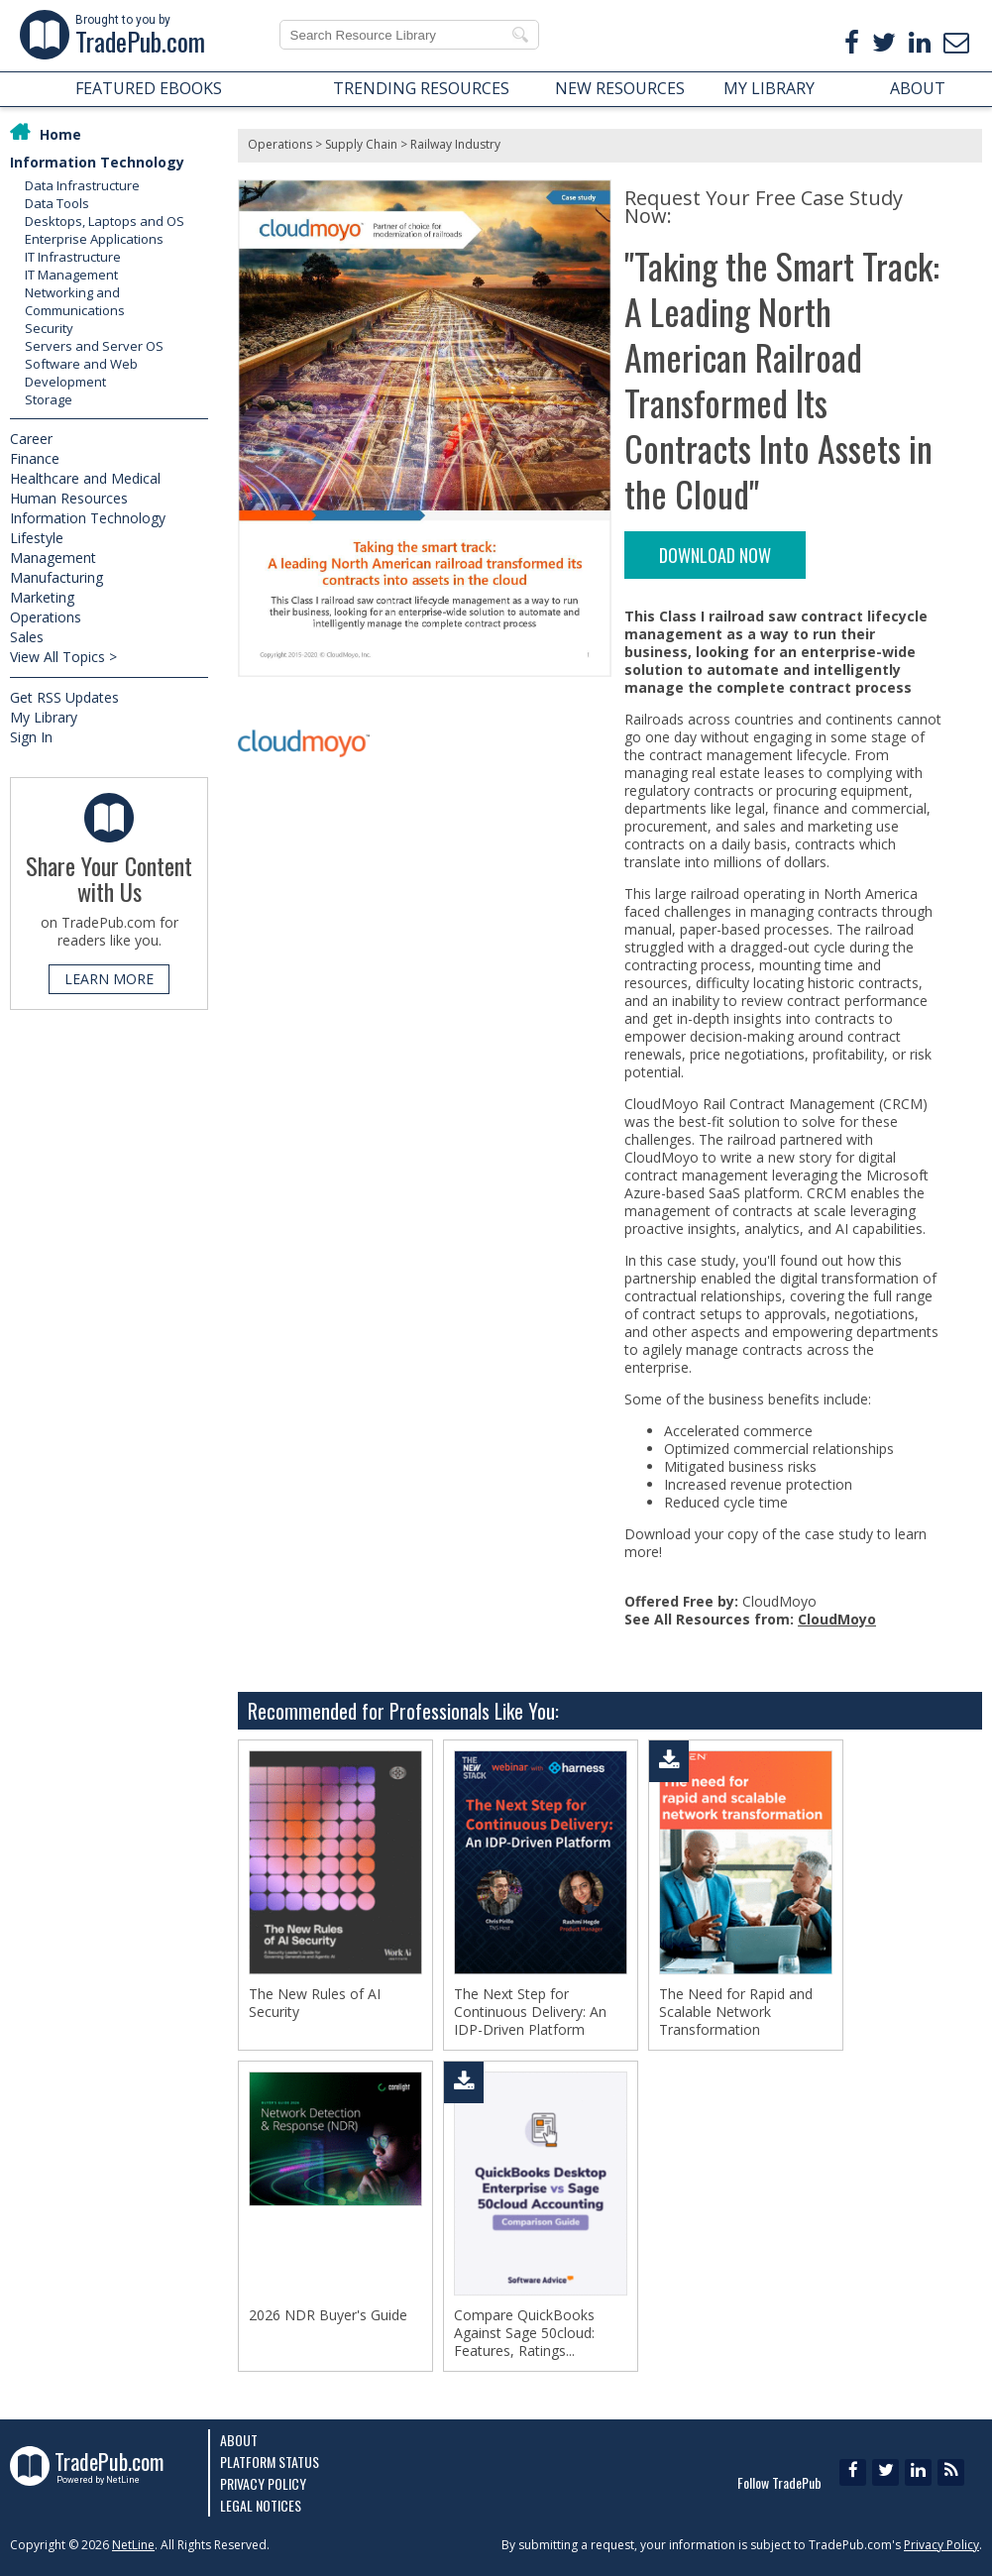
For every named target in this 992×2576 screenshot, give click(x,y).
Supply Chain (361, 144)
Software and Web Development (81, 373)
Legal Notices (260, 2505)
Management (53, 557)
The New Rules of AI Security (315, 2003)
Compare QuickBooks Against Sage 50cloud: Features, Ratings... (524, 2333)
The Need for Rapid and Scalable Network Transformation (736, 2012)
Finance (34, 458)
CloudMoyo (837, 1619)
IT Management (71, 274)
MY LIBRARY (769, 88)
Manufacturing (56, 577)
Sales (27, 636)
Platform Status (269, 2461)
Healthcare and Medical (85, 478)
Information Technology (97, 162)
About (239, 2439)
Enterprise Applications (94, 239)
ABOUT (917, 88)
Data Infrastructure (82, 185)
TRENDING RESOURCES (421, 88)
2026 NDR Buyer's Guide (328, 2315)
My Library (43, 717)
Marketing (42, 597)
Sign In (31, 737)
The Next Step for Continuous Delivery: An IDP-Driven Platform (530, 2012)
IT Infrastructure (73, 257)
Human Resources (69, 498)
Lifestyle (36, 537)
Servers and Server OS (94, 346)
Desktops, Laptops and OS (104, 221)
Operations (45, 617)
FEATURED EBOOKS (148, 88)
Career (31, 438)
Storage (48, 399)
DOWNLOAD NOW (715, 555)
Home (60, 134)
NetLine (133, 2544)
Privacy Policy (263, 2483)
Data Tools (57, 203)
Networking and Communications (75, 301)
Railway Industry (455, 144)
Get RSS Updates (64, 697)
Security (49, 328)
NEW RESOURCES (620, 88)
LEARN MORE (109, 978)
